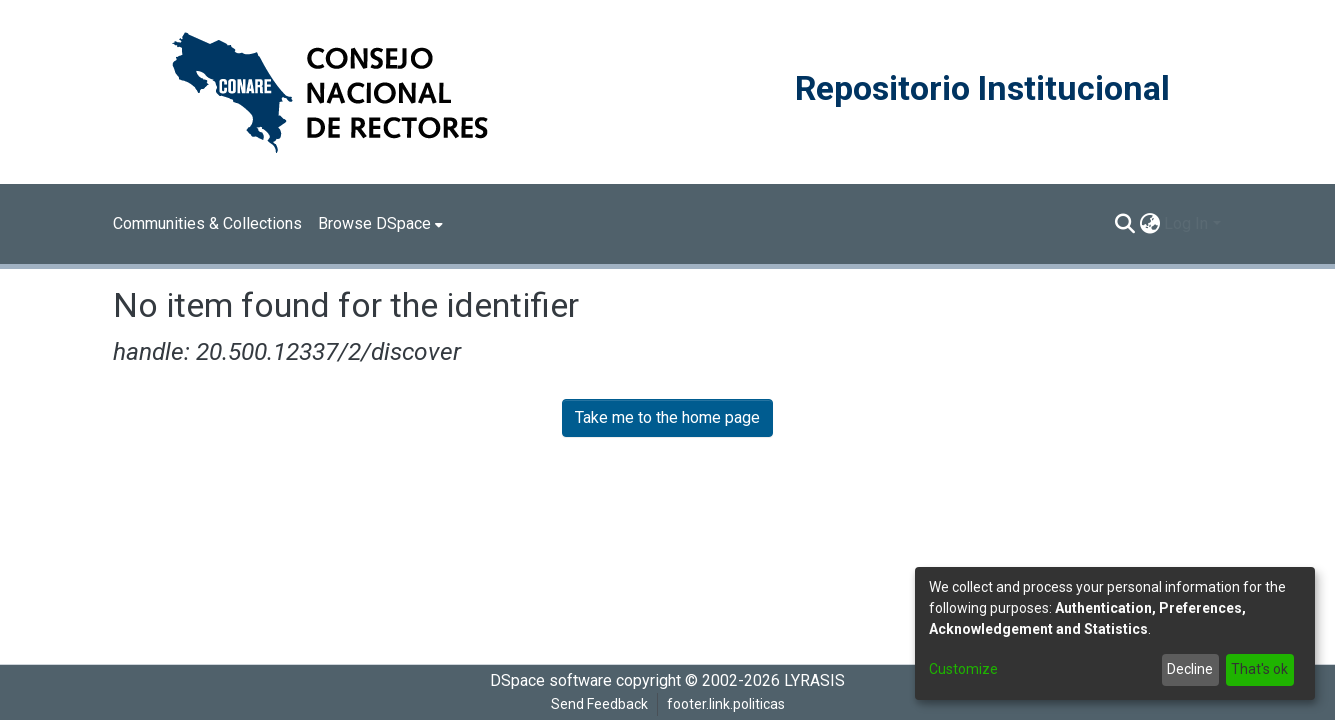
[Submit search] (1124, 224)
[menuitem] (380, 224)
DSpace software (551, 680)
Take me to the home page (667, 417)
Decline (1190, 669)
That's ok (1259, 669)
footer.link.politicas (726, 704)
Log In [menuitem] (1186, 223)
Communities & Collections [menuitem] (207, 223)
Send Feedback (599, 704)
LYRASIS (814, 680)
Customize (963, 669)
